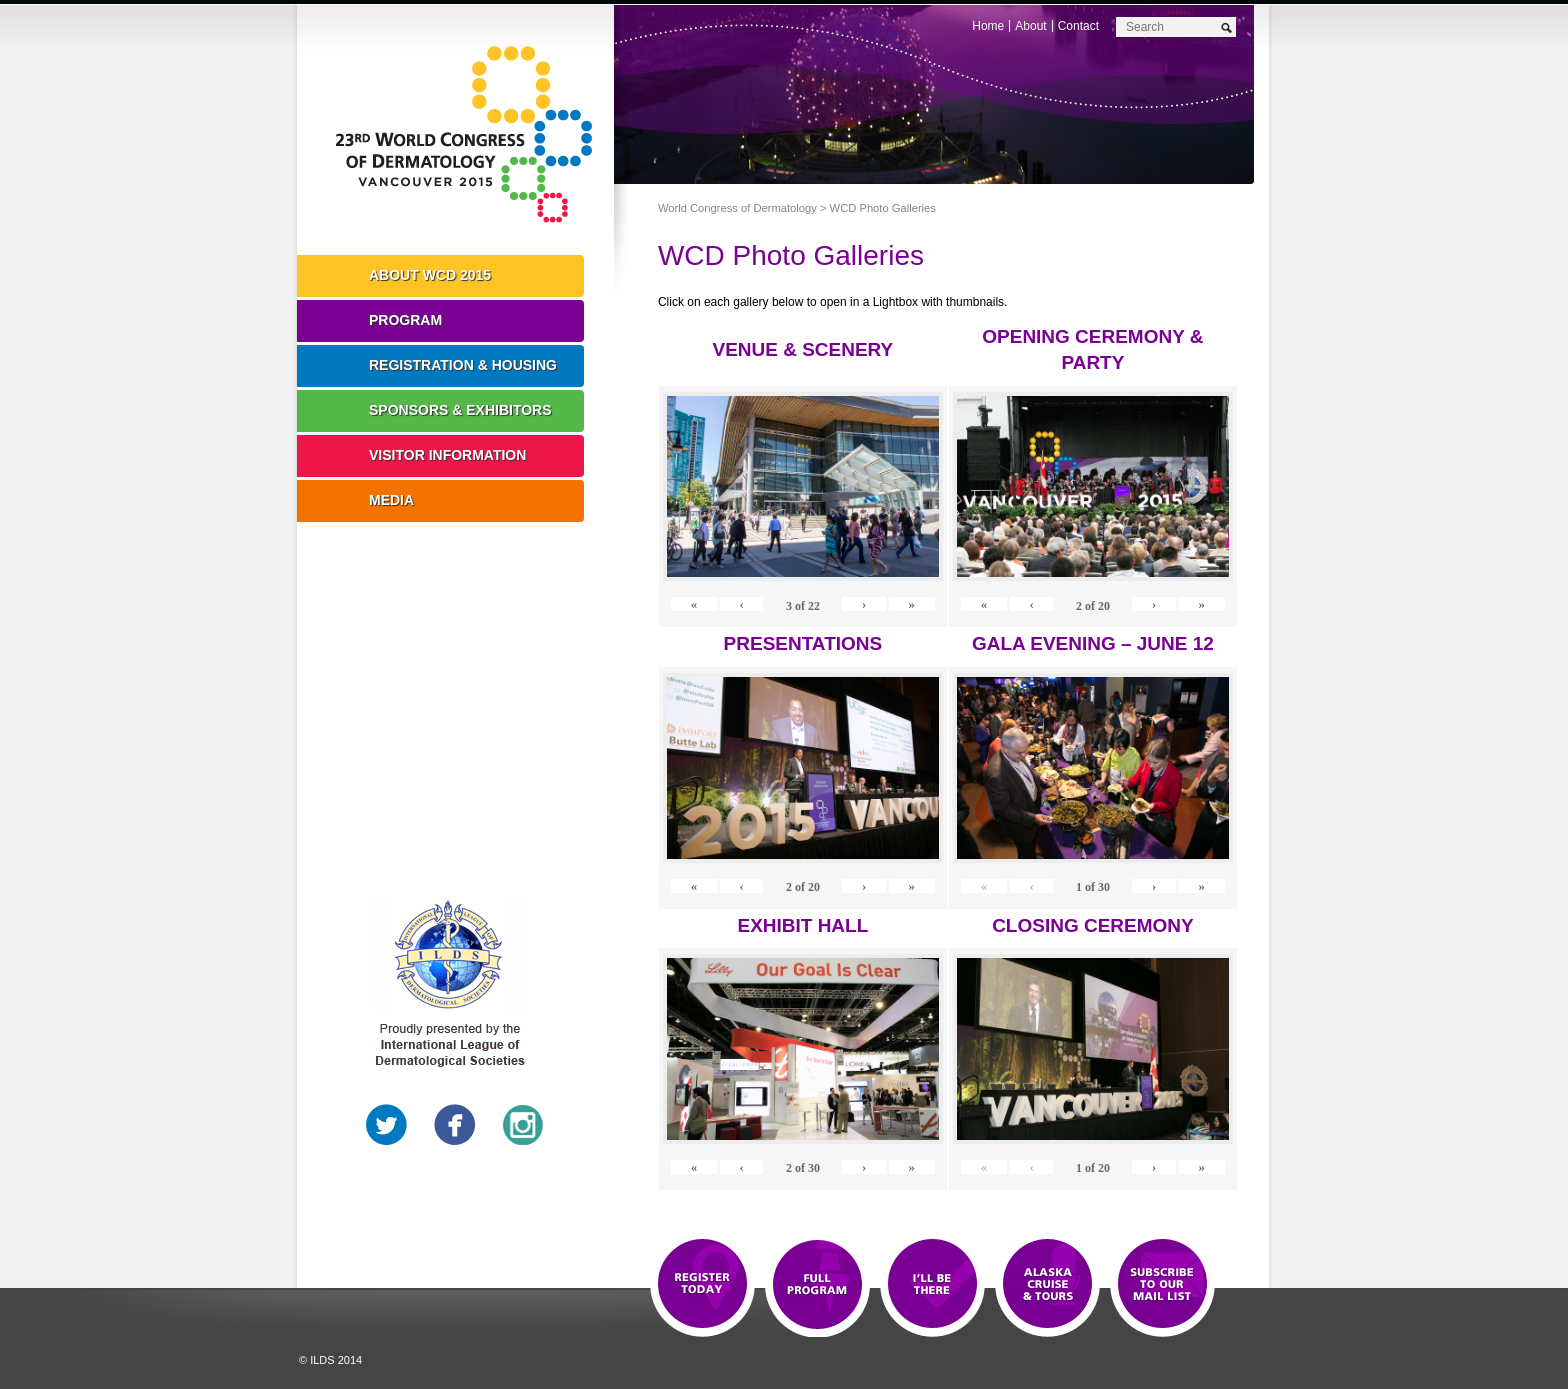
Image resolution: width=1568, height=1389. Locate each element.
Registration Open (702, 1285)
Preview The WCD (1047, 1285)
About (1030, 26)
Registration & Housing (463, 365)
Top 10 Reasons (817, 1285)
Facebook (455, 1125)
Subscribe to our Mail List (1162, 1285)
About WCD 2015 (430, 275)
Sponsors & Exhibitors (460, 410)
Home (988, 26)
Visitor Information (447, 455)
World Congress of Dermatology (470, 135)
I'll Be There (932, 1285)
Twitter (387, 1125)
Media (391, 500)
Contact (1078, 26)
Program (405, 320)
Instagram (523, 1125)
